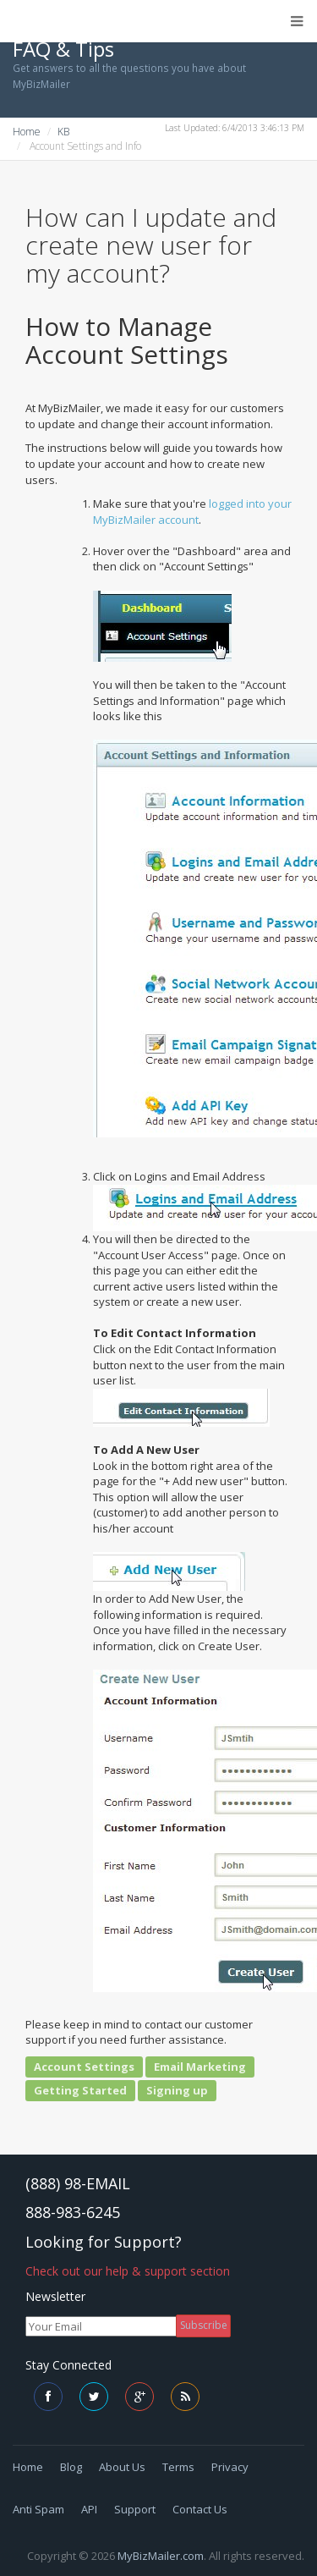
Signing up (177, 2090)
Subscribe (203, 2325)
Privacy (230, 2466)
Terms (178, 2466)
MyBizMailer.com (161, 2555)
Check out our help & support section (127, 2271)
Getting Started (80, 2090)
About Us (122, 2466)
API (89, 2509)
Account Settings (84, 2066)
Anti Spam (38, 2509)
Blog (71, 2466)
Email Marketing (200, 2066)
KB (63, 131)
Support (135, 2509)
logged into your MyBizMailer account (192, 511)
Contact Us (199, 2509)
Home (27, 131)
